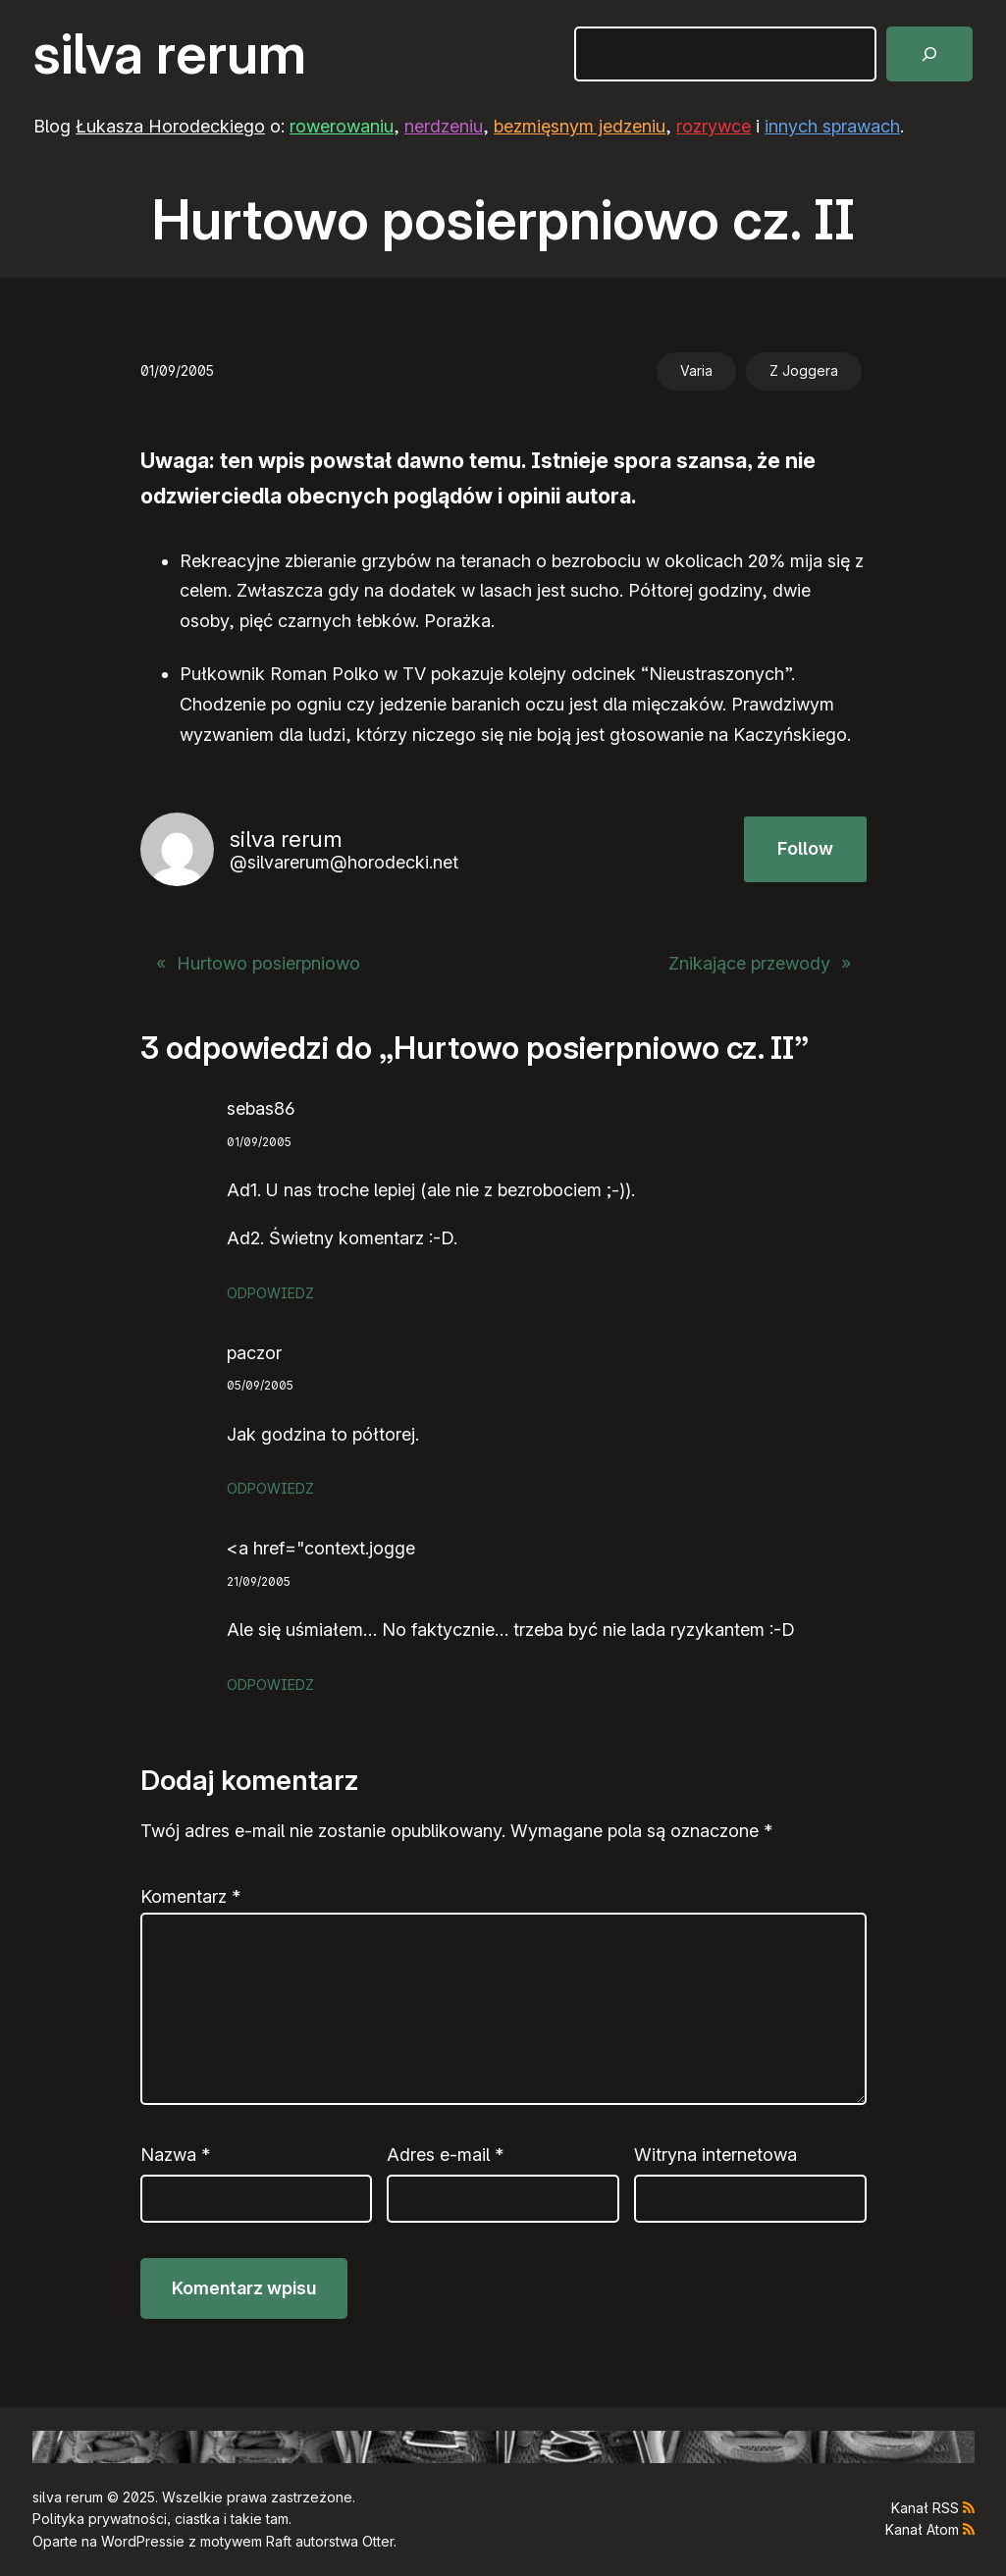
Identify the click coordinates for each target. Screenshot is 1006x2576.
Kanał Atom (922, 2529)
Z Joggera (803, 370)
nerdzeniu (443, 126)
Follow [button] (805, 848)
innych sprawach (832, 126)
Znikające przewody (749, 963)
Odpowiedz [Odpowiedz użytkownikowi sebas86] (270, 1293)
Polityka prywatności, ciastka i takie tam (160, 2518)
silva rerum (169, 54)
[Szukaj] (929, 53)
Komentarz (190, 1896)
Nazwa (175, 2154)
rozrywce (713, 126)
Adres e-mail (445, 2154)
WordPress (137, 2541)
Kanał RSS (925, 2507)
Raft (278, 2541)
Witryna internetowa (715, 2154)
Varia (696, 370)
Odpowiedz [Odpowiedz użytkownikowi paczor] (270, 1488)
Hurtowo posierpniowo (268, 963)
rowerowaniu (342, 126)
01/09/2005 (259, 1141)
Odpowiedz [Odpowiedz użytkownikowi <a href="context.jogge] (270, 1684)
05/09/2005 (260, 1385)
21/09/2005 (259, 1581)
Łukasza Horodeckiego (170, 126)
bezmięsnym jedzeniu (579, 126)
